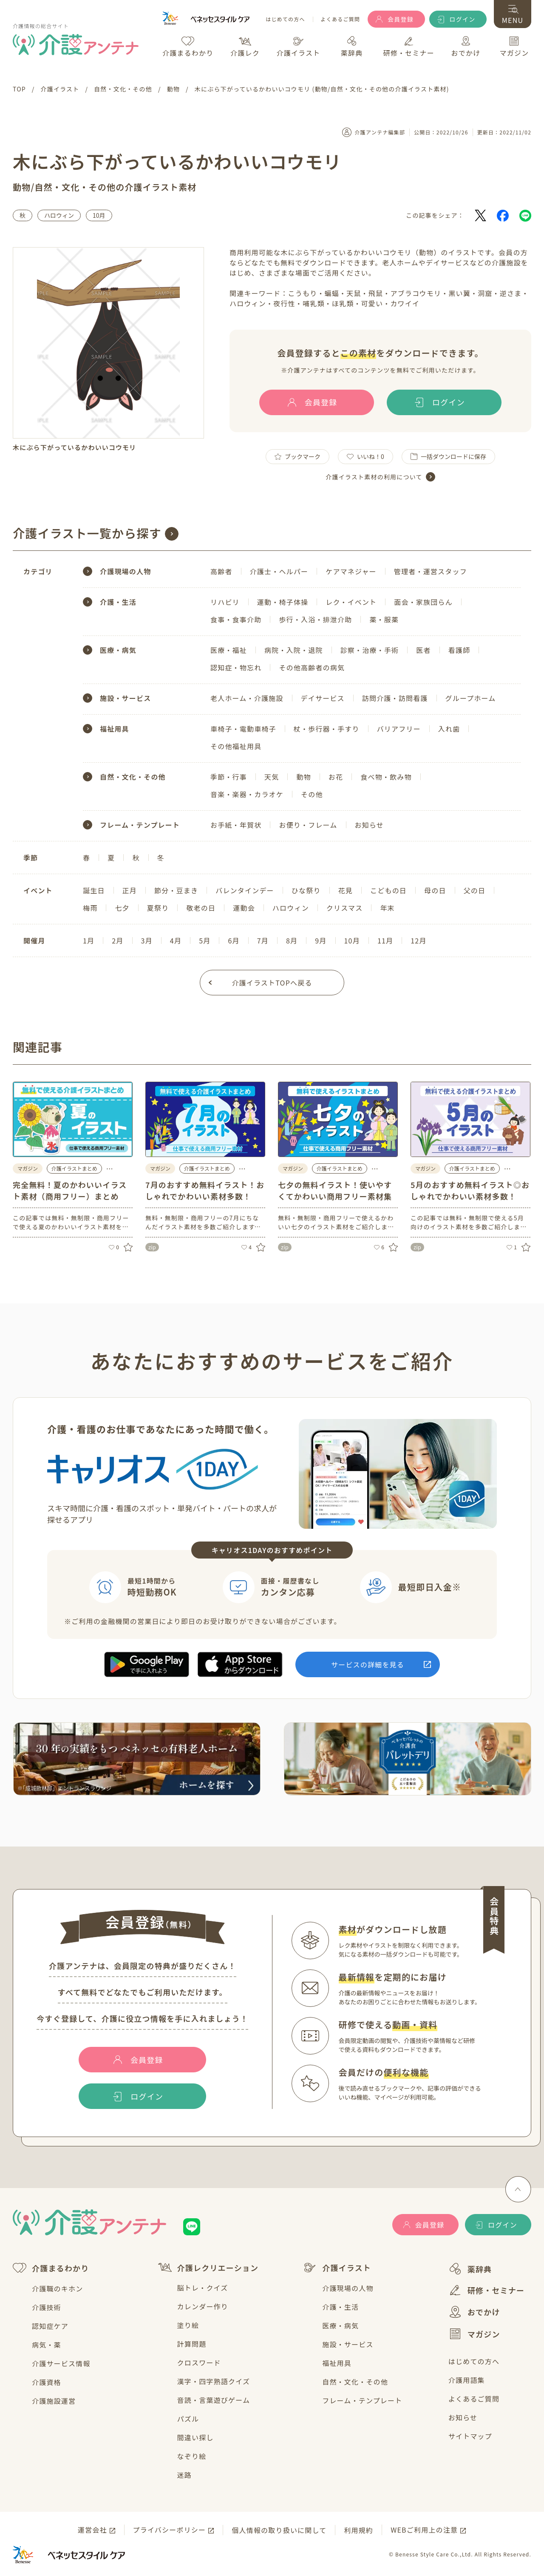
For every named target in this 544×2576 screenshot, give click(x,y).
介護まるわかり (51, 2268)
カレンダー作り (202, 2306)
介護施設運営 (54, 2401)
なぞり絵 (192, 2456)
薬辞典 (470, 2268)
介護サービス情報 (61, 2363)
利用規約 (358, 2530)
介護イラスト (337, 2267)
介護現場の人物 (347, 2288)
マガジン (474, 2333)
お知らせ (462, 2417)
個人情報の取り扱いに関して (279, 2530)
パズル (188, 2419)
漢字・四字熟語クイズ (213, 2381)
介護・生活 (340, 2307)
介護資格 (46, 2382)
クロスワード (199, 2362)
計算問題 (192, 2344)
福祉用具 (336, 2363)
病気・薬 (46, 2344)
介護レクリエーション (208, 2267)
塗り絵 (188, 2325)
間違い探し (195, 2437)
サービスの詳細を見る (367, 1664)
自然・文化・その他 (355, 2382)
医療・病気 (340, 2325)
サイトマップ (470, 2436)
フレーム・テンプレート (362, 2400)
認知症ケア (50, 2326)
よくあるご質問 (340, 19)
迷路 (184, 2475)
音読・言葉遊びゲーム (213, 2400)
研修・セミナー (486, 2290)
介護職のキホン (57, 2288)
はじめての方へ (285, 19)
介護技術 (46, 2307)
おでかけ (474, 2312)
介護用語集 (466, 2380)
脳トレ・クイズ (202, 2287)
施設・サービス (347, 2344)
